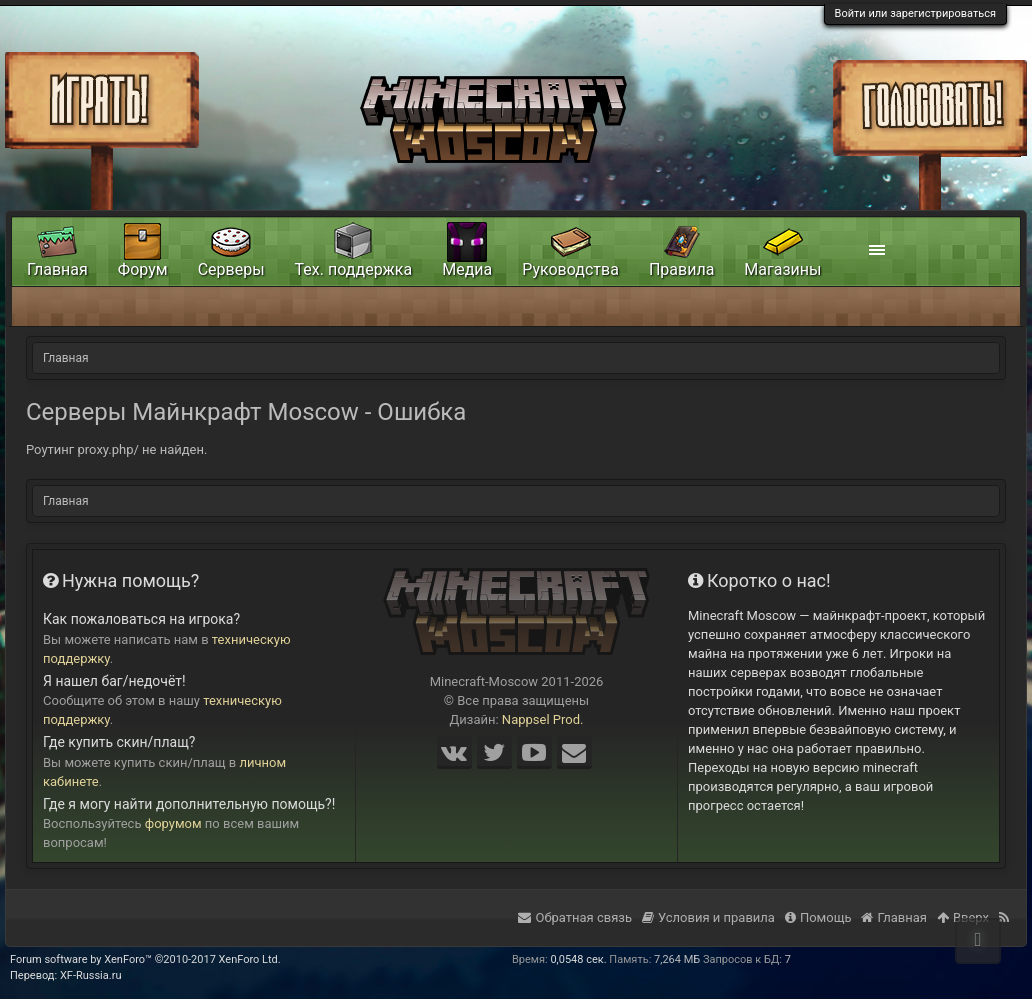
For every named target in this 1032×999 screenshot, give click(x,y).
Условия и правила (708, 917)
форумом (173, 823)
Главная (57, 269)
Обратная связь (575, 917)
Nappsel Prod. (543, 719)
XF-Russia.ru (91, 975)
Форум (143, 269)
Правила (681, 269)
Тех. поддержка (354, 269)
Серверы (231, 269)
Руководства (570, 269)
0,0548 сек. (578, 959)
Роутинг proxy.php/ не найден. (116, 449)
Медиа (467, 269)
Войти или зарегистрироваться (915, 13)
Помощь (818, 917)
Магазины (782, 269)
